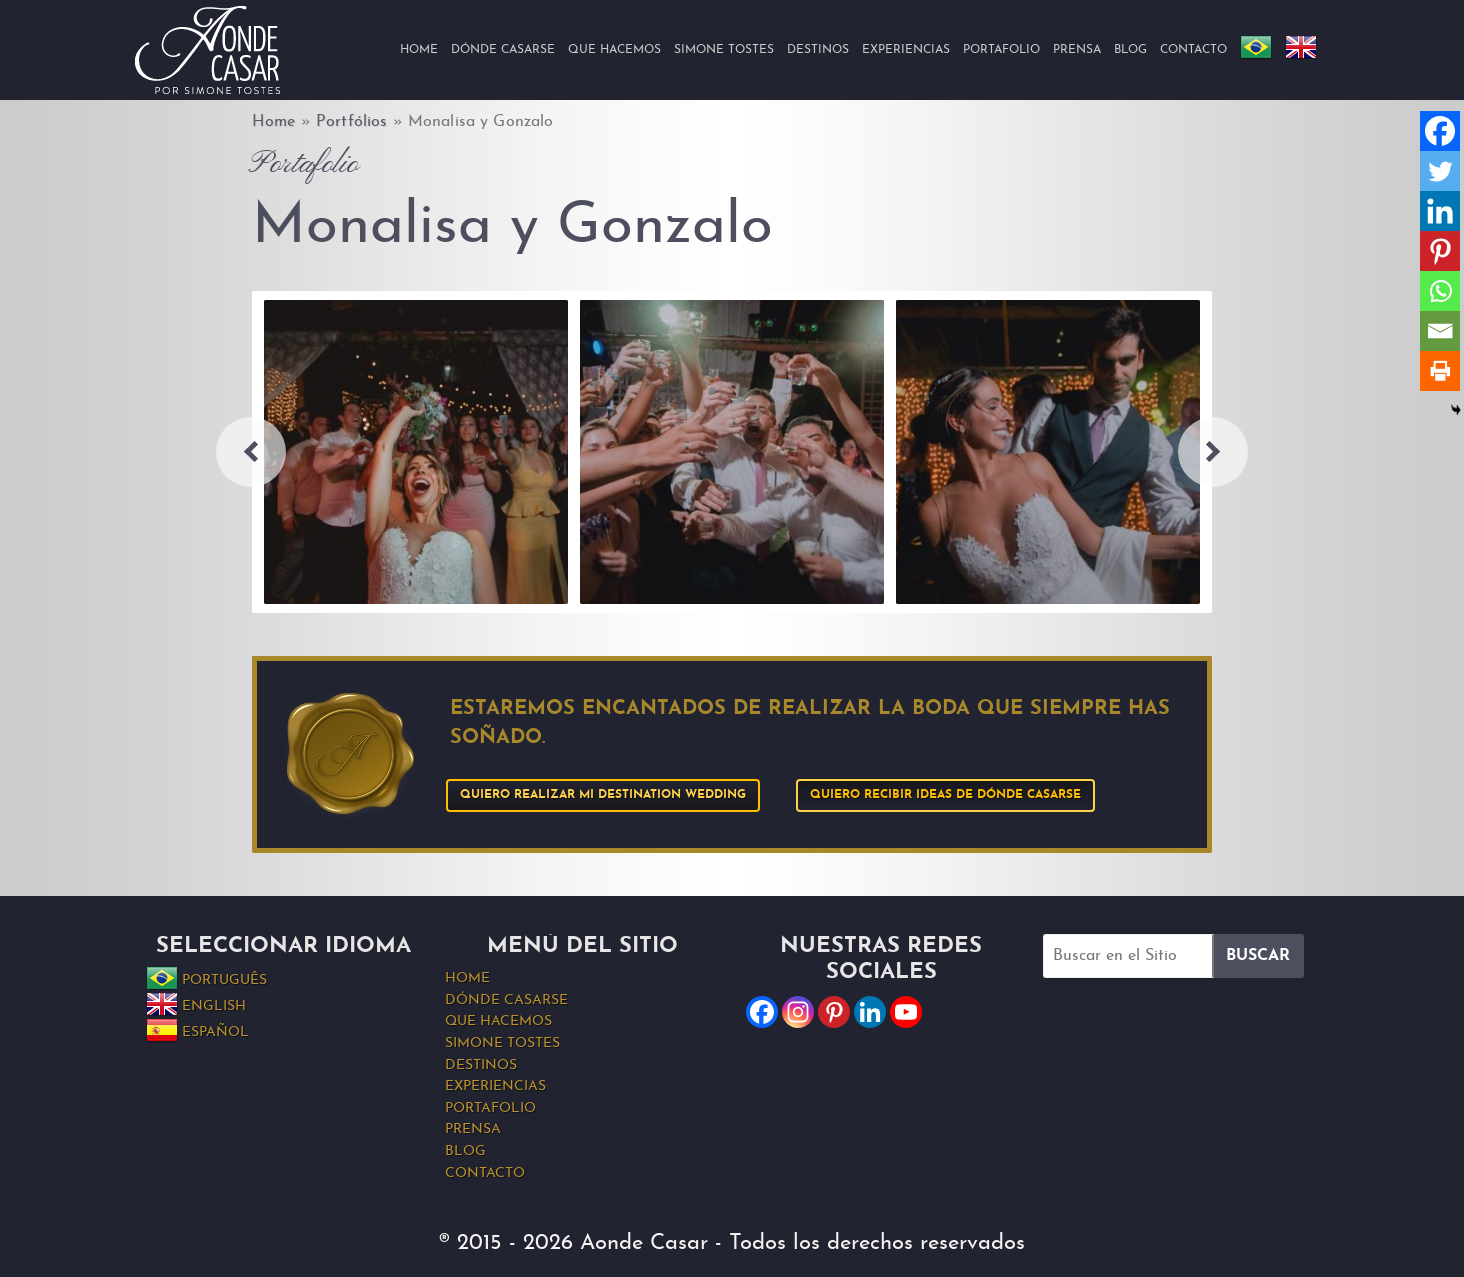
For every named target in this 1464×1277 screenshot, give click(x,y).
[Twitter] (1440, 171)
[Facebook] (1440, 131)
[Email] (1440, 331)
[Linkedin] (1440, 211)
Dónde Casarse (503, 50)
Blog (1130, 50)
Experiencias (906, 50)
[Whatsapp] (1440, 291)
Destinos (818, 50)
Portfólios (351, 122)
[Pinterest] (1440, 251)
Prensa (1077, 50)
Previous (251, 452)
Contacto (1193, 50)
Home (419, 50)
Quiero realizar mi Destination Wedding (603, 795)
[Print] (1440, 371)
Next (1213, 452)
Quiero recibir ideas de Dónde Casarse (945, 795)
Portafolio (1001, 50)
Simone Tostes (724, 50)
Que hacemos (614, 50)
